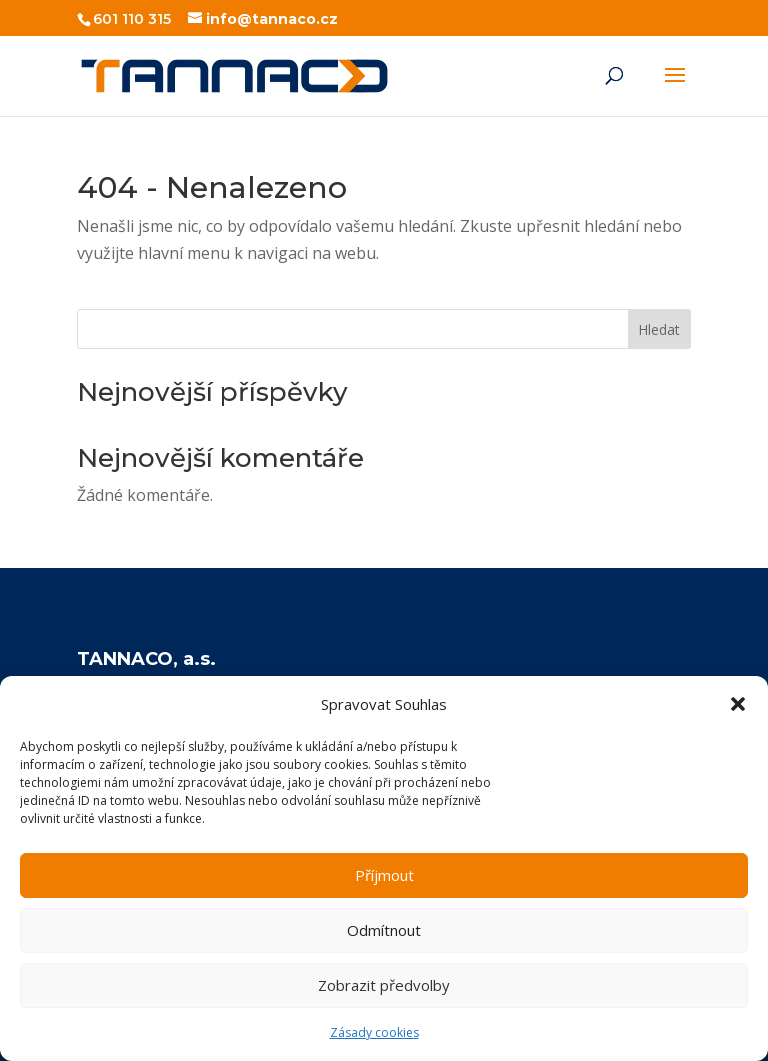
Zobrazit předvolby (384, 985)
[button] (738, 704)
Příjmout (384, 875)
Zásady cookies (374, 1032)
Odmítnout (384, 930)
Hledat (659, 329)
